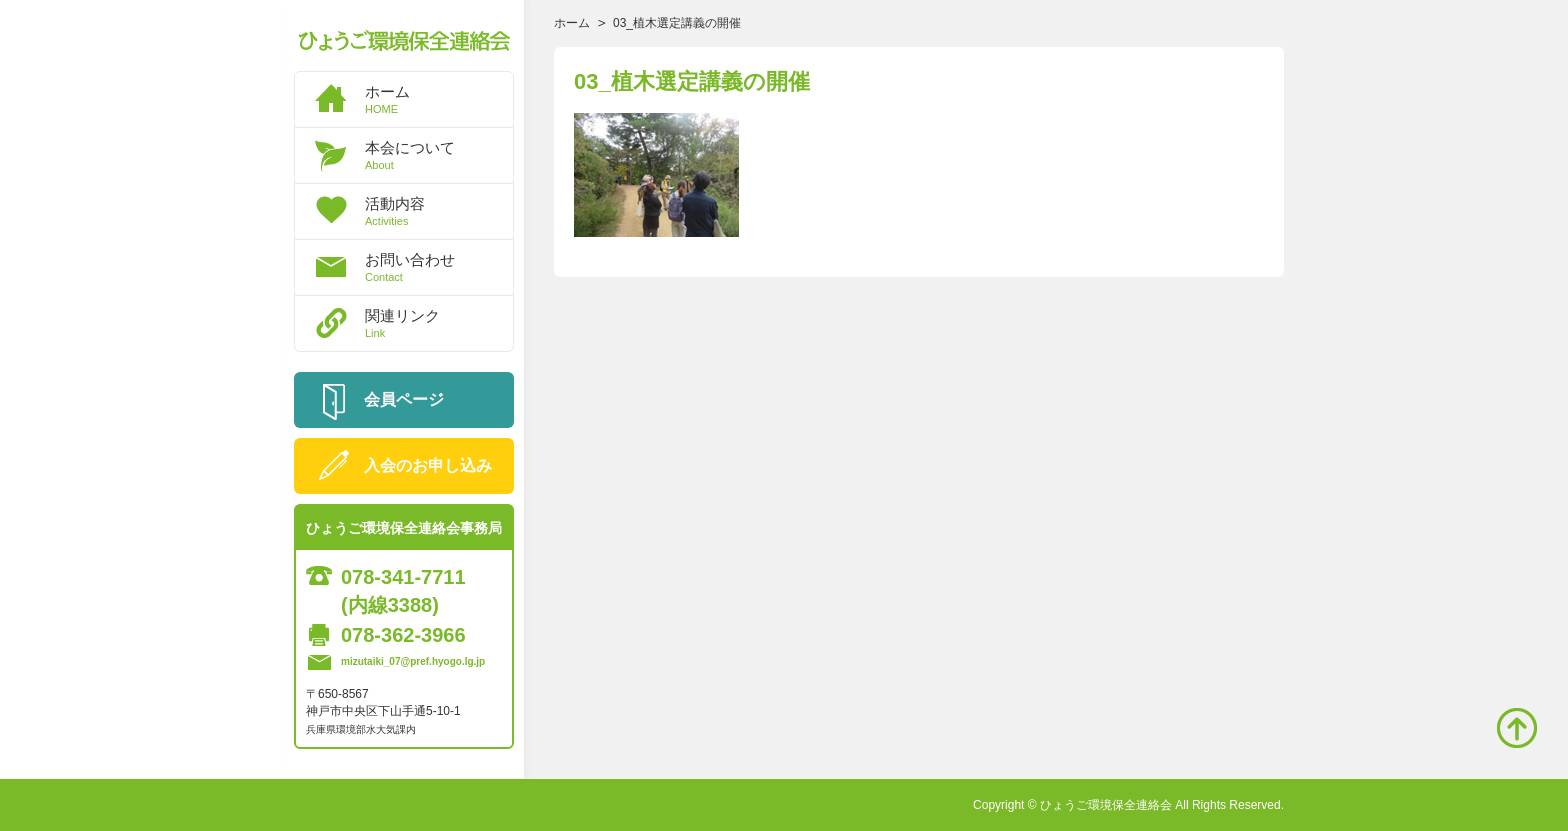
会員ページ (404, 399)
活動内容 (439, 211)
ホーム (439, 99)
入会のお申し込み (428, 465)
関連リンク (439, 323)
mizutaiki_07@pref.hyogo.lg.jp (413, 661)
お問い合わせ (439, 267)
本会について (439, 155)
